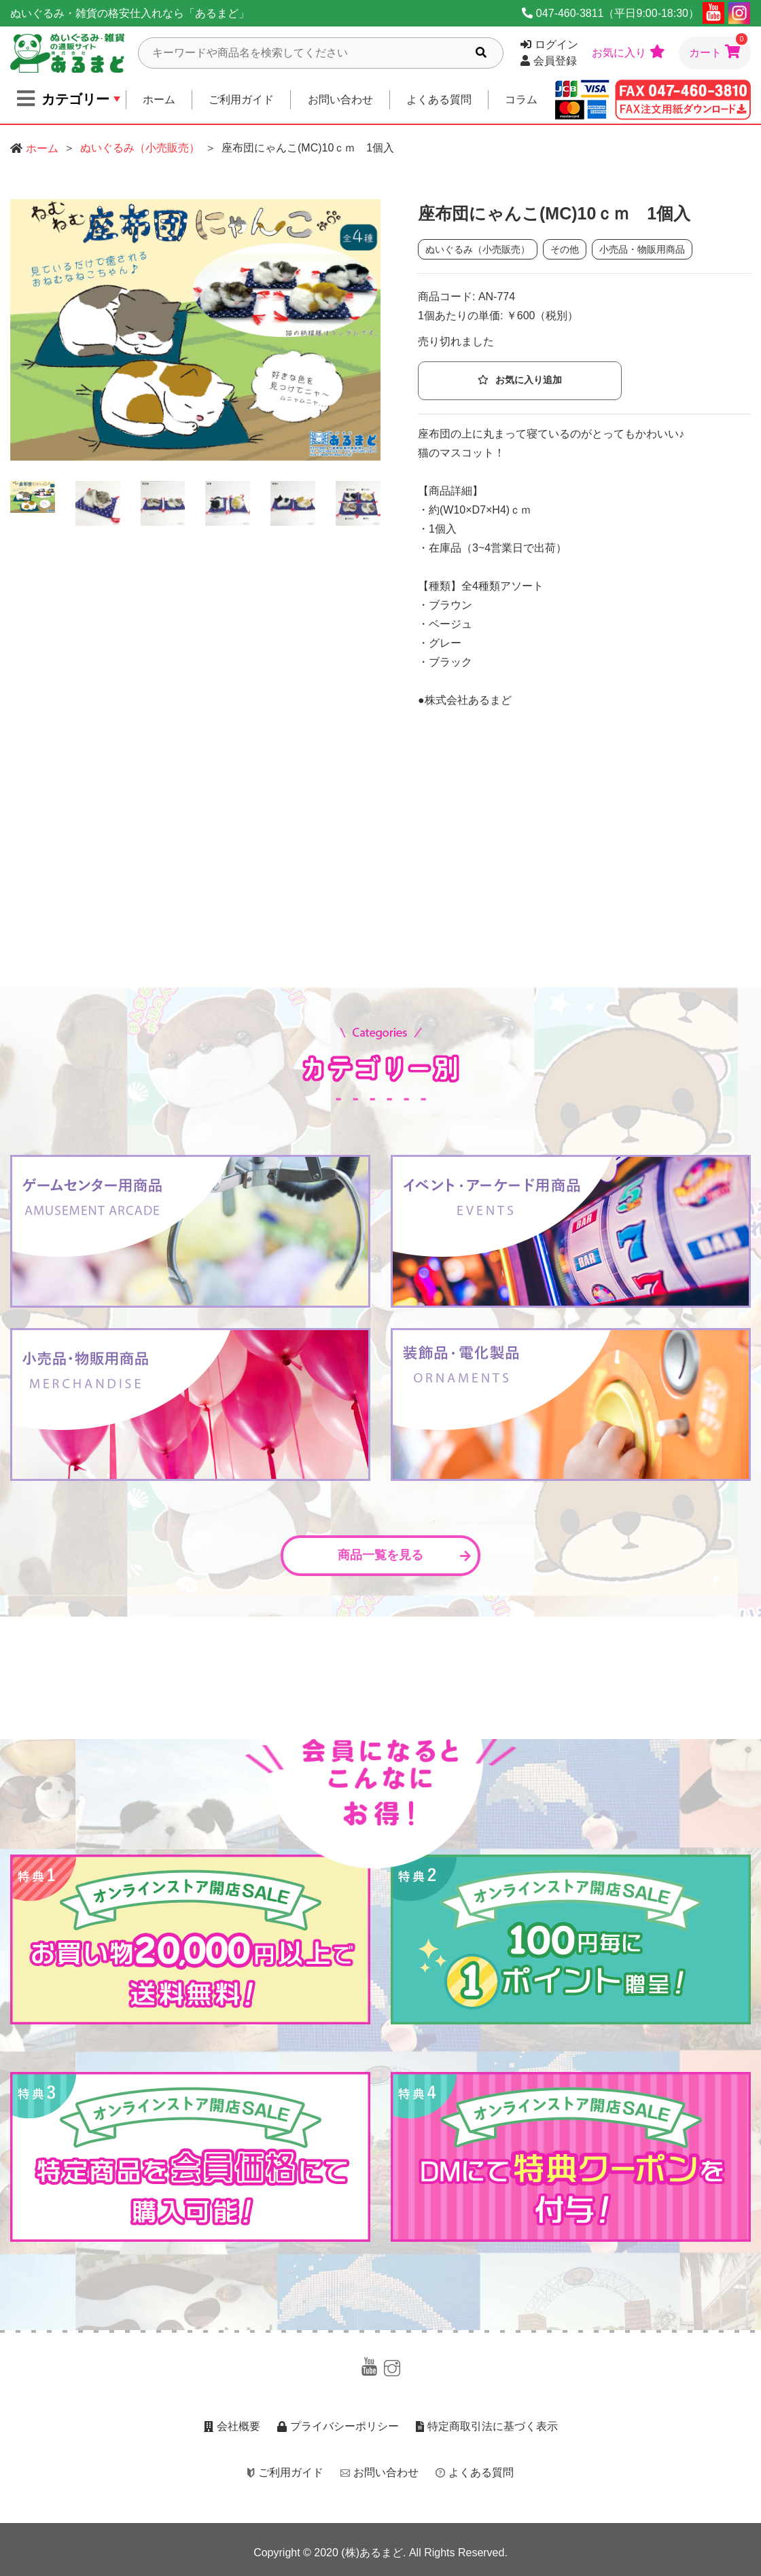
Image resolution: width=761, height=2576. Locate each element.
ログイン (549, 44)
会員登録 (548, 61)
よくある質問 (439, 99)
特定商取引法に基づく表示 (487, 2426)
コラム (521, 99)
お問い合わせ (340, 99)
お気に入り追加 (520, 380)
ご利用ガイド (241, 99)
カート (718, 47)
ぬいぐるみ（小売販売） (140, 148)
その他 (564, 249)
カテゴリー (63, 98)
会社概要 (232, 2426)
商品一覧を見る (404, 1555)
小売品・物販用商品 (642, 249)
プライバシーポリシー (338, 2426)
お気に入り (628, 51)
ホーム (159, 99)
